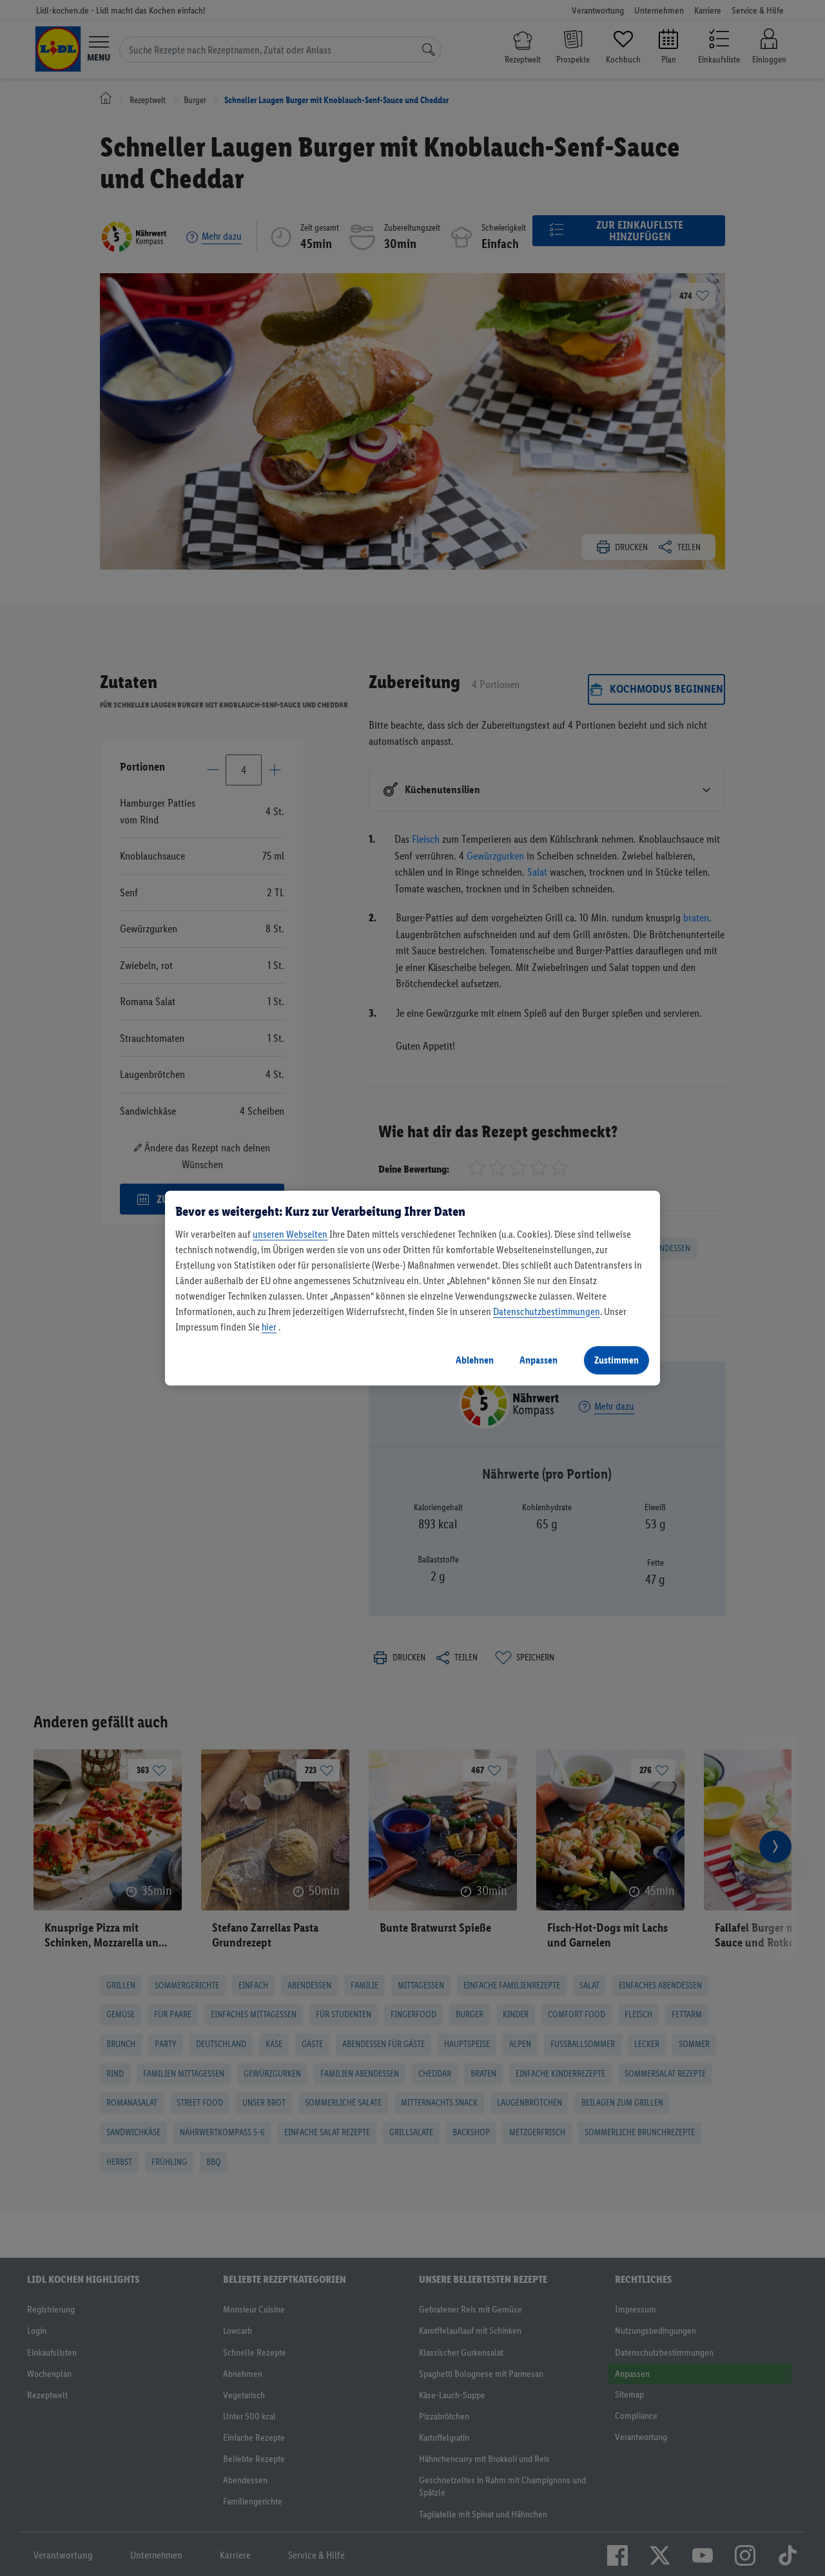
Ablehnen (475, 1360)
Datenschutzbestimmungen (546, 1311)
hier (269, 1327)
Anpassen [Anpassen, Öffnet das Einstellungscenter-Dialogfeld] (538, 1360)
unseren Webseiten (290, 1234)
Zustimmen (616, 1360)
